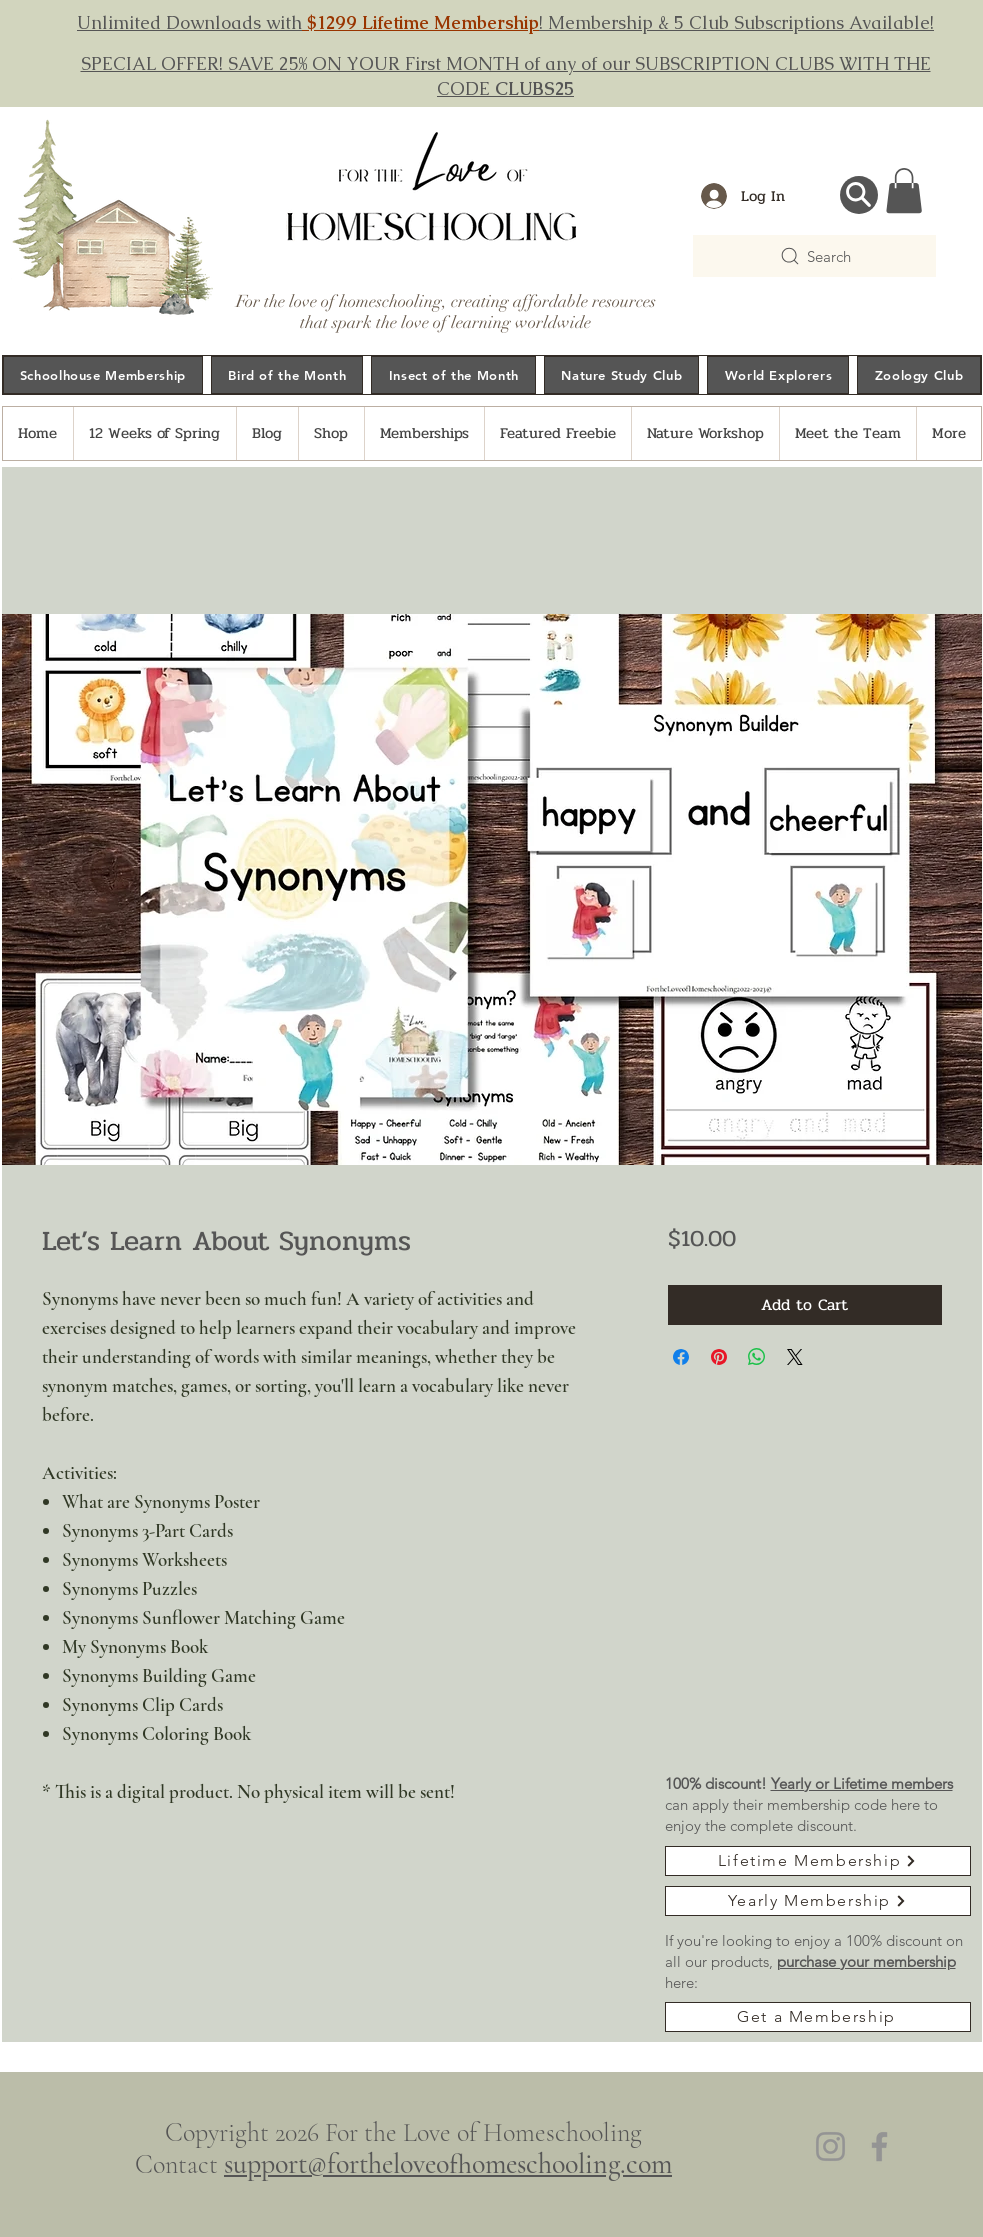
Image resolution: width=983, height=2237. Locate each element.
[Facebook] (879, 2146)
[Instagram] (830, 2146)
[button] (904, 190)
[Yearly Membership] (818, 1901)
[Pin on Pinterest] (719, 1357)
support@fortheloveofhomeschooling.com (448, 2164)
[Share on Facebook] (681, 1357)
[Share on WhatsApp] (757, 1357)
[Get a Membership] (818, 2017)
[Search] (814, 256)
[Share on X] (795, 1357)
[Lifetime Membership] (818, 1861)
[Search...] (859, 195)
